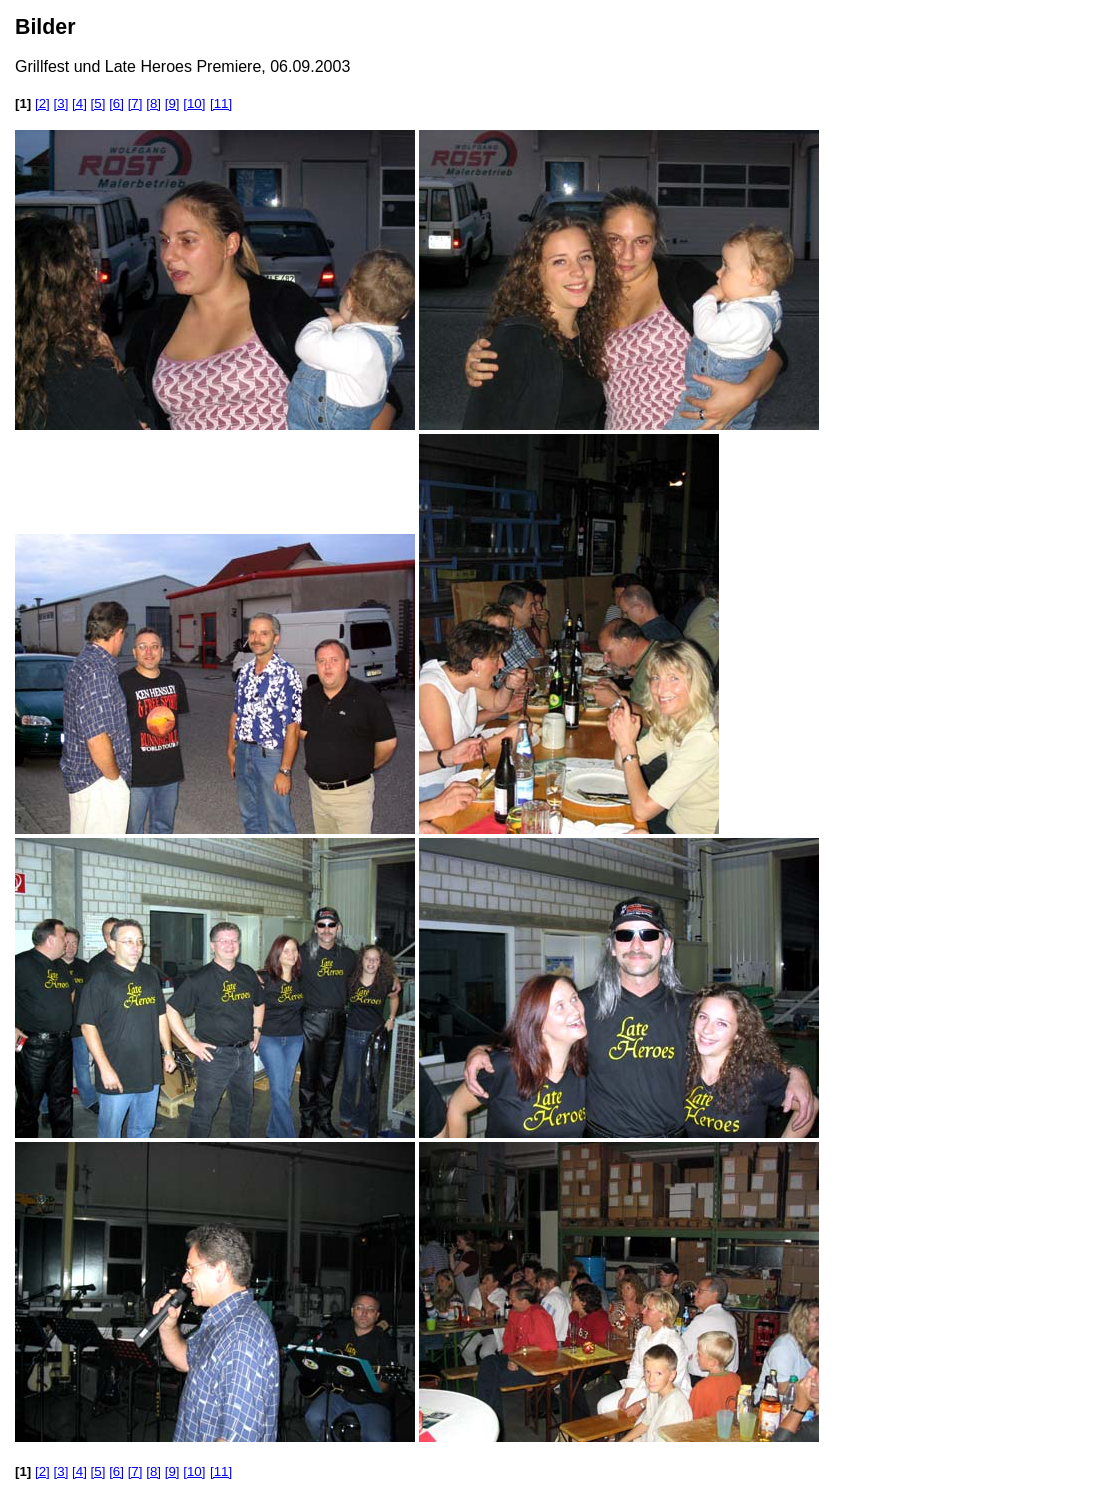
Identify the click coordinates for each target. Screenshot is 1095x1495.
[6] (116, 103)
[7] (135, 103)
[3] (61, 103)
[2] (42, 103)
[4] (79, 103)
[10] (194, 103)
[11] (221, 103)
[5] (98, 103)
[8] (153, 103)
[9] (172, 103)
